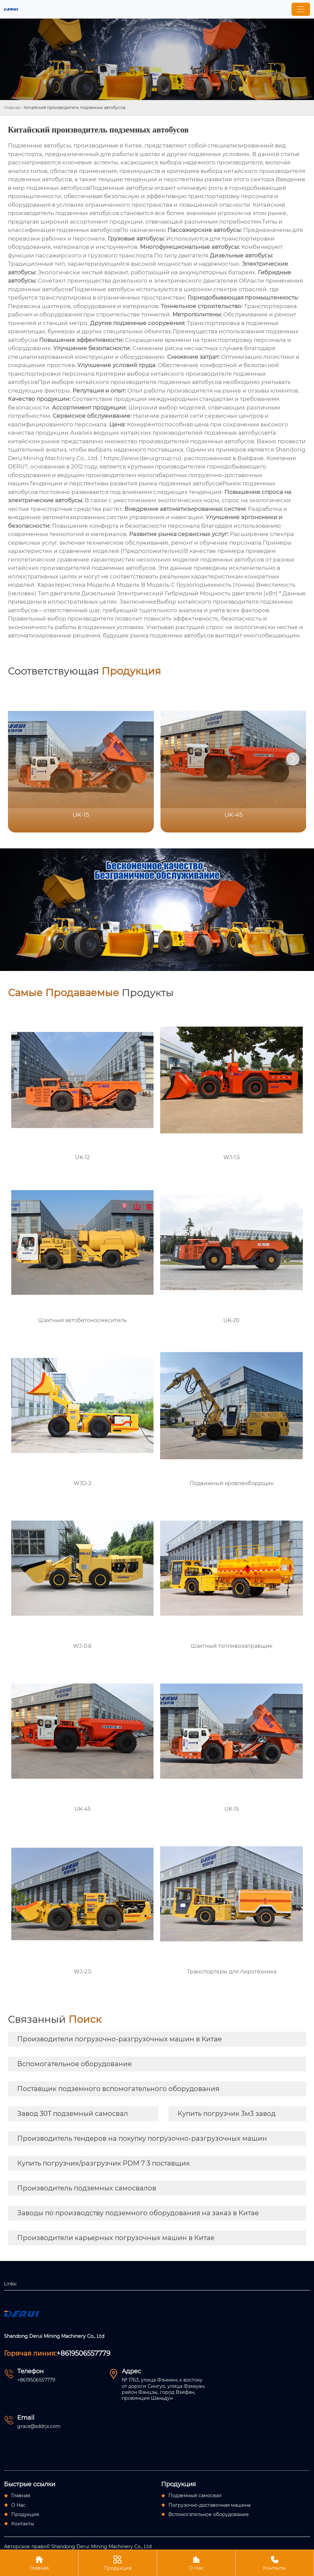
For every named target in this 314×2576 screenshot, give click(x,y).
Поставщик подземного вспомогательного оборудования (118, 2089)
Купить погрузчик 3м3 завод (227, 2114)
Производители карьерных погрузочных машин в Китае (115, 2238)
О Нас (196, 2562)
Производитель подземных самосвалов (86, 2188)
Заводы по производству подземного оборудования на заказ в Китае (138, 2213)
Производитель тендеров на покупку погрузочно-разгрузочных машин (142, 2138)
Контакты (275, 2562)
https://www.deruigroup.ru (141, 458)
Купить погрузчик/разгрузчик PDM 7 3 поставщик (103, 2163)
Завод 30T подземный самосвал (72, 2114)
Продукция (117, 2562)
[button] (292, 759)
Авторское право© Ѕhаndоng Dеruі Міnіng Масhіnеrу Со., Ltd (78, 2546)
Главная (12, 107)
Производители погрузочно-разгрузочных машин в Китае (119, 2039)
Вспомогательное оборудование (74, 2064)
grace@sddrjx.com (39, 2426)
